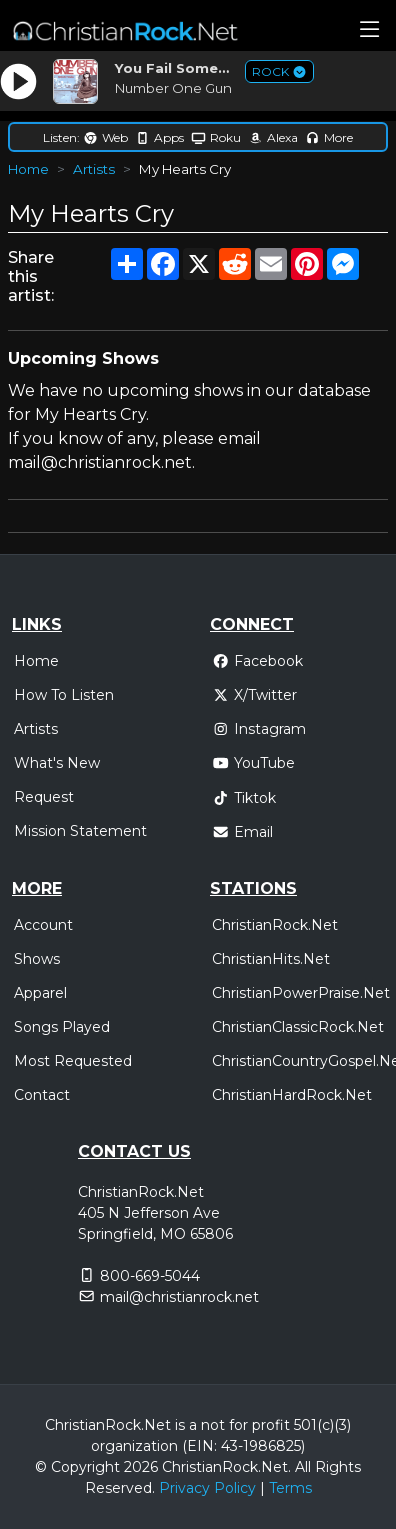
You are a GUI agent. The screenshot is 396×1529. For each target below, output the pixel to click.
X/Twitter (254, 695)
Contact (42, 1095)
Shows (37, 959)
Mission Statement (80, 831)
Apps (159, 137)
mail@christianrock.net (179, 1297)
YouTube (253, 763)
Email (242, 832)
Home (28, 169)
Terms (290, 1488)
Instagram (259, 729)
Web (105, 137)
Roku (216, 137)
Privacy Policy (207, 1488)
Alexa (273, 137)
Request (44, 797)
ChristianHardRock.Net (292, 1095)
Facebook (257, 661)
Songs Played (62, 1027)
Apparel (40, 993)
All (303, 1467)
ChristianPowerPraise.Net (301, 993)
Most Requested (73, 1061)
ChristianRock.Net (275, 925)
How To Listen (64, 695)
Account (43, 925)
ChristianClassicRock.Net (298, 1027)
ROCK (279, 71)
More (329, 137)
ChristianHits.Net (271, 959)
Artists (94, 169)
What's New (57, 763)
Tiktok (244, 798)
